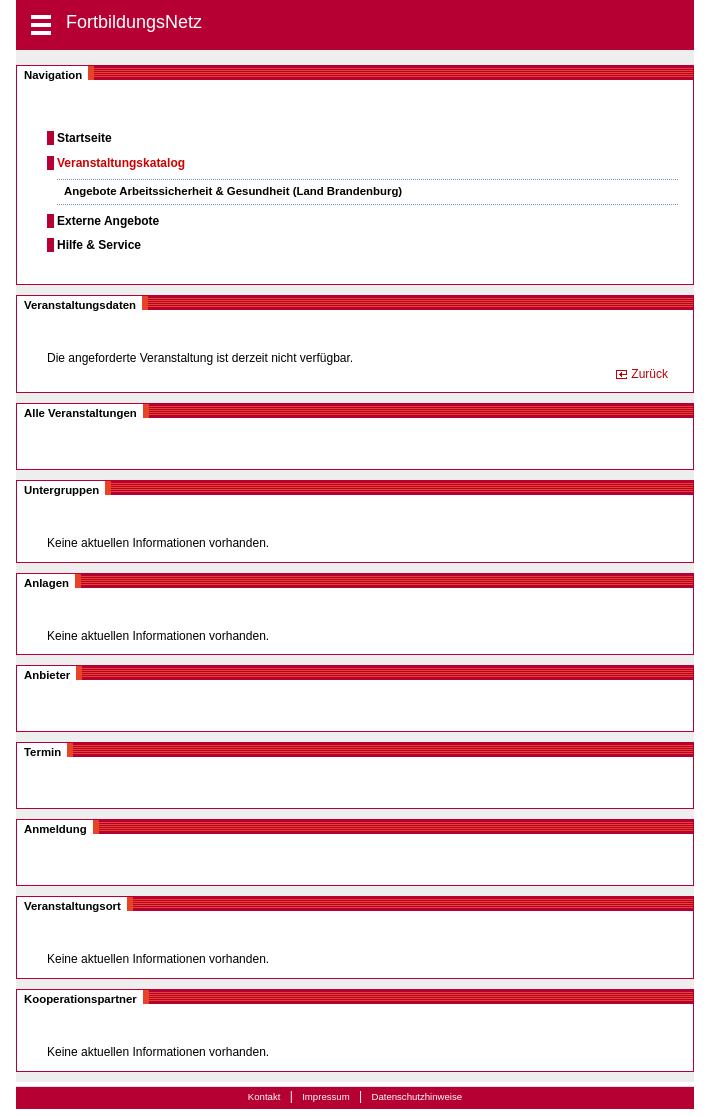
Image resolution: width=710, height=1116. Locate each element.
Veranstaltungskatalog (121, 163)
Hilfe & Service (99, 245)
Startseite (84, 138)
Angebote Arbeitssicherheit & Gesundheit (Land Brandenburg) (233, 191)
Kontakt (264, 1096)
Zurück (649, 374)
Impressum (325, 1096)
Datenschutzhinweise (416, 1096)
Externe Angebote (108, 221)
